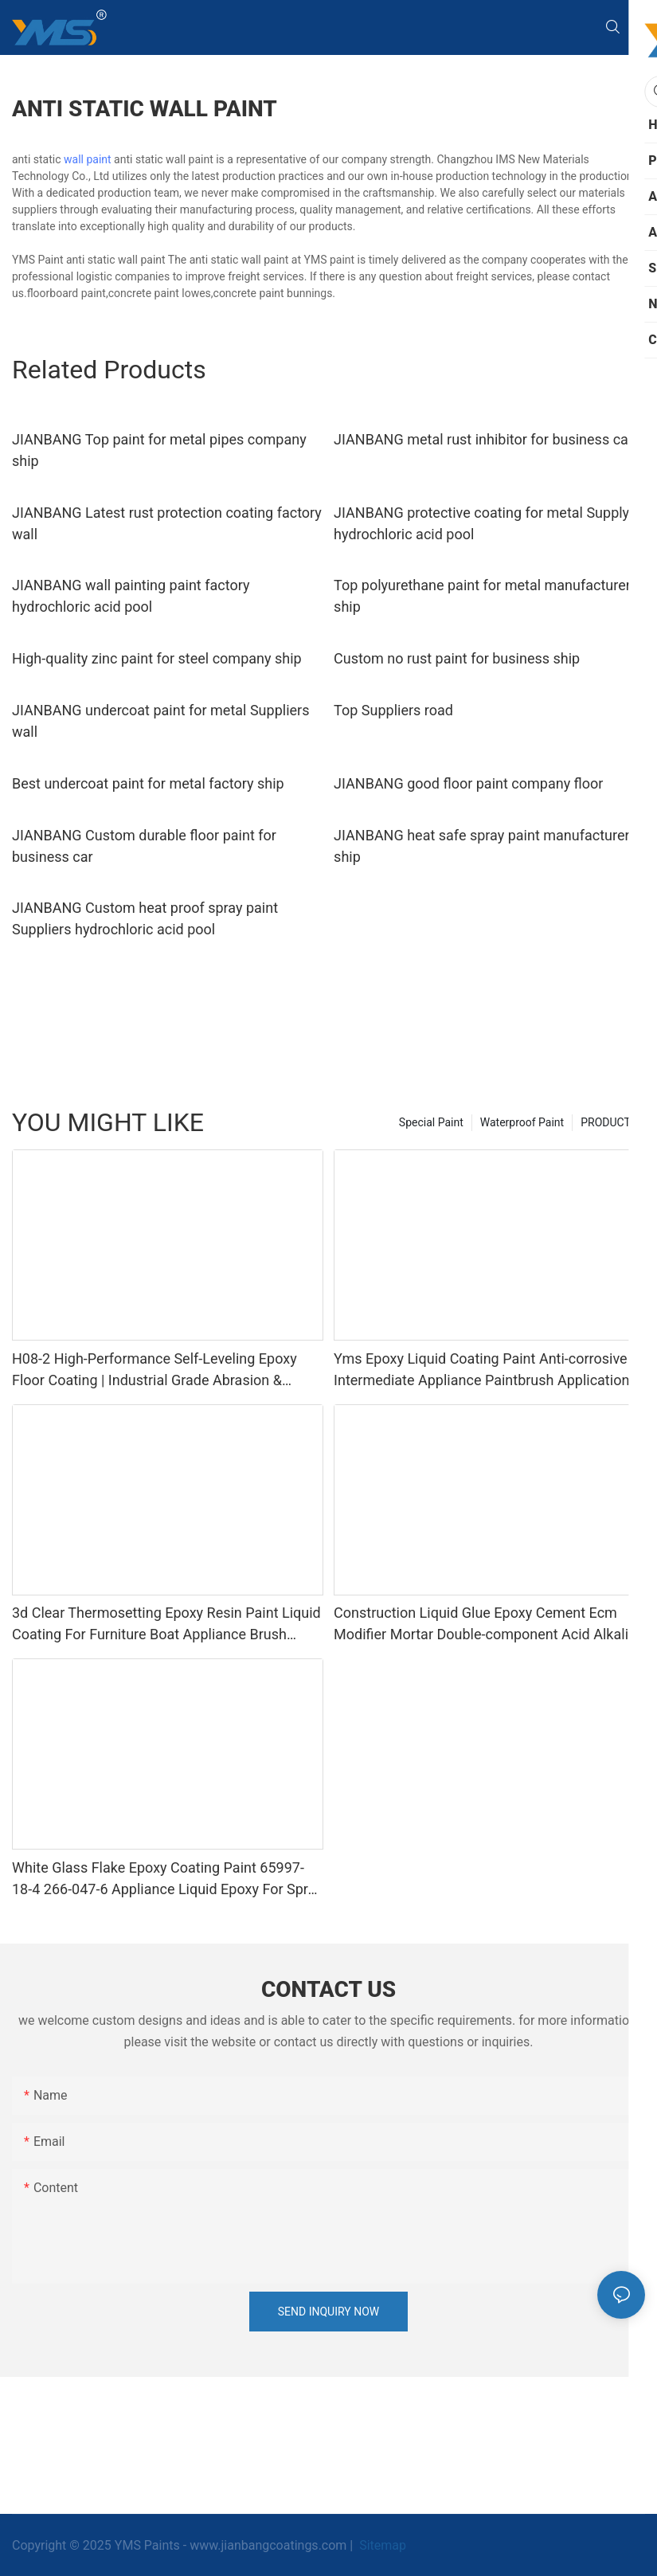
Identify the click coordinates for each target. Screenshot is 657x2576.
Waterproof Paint (522, 1122)
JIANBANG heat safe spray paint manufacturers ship (485, 846)
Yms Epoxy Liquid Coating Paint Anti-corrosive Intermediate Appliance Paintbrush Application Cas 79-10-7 (481, 1370)
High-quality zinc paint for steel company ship (157, 658)
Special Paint (431, 1122)
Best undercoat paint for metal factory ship (148, 783)
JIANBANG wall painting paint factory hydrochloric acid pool (130, 596)
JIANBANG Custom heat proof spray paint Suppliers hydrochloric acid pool (145, 918)
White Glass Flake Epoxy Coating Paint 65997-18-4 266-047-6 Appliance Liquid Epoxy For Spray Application (167, 1879)
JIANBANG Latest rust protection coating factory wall (167, 523)
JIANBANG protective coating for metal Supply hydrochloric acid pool (481, 523)
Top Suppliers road (393, 710)
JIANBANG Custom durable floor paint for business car (144, 846)
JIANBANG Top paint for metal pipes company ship (159, 450)
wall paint (87, 159)
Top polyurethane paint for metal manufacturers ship (486, 596)
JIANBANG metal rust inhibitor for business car (483, 439)
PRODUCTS (609, 1122)
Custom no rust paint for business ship (457, 658)
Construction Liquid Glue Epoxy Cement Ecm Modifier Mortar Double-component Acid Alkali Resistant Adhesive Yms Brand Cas (481, 1624)
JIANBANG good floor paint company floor (468, 783)
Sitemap (381, 2545)
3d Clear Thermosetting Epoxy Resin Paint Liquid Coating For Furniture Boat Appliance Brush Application (166, 1624)
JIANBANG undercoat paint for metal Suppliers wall (160, 721)
